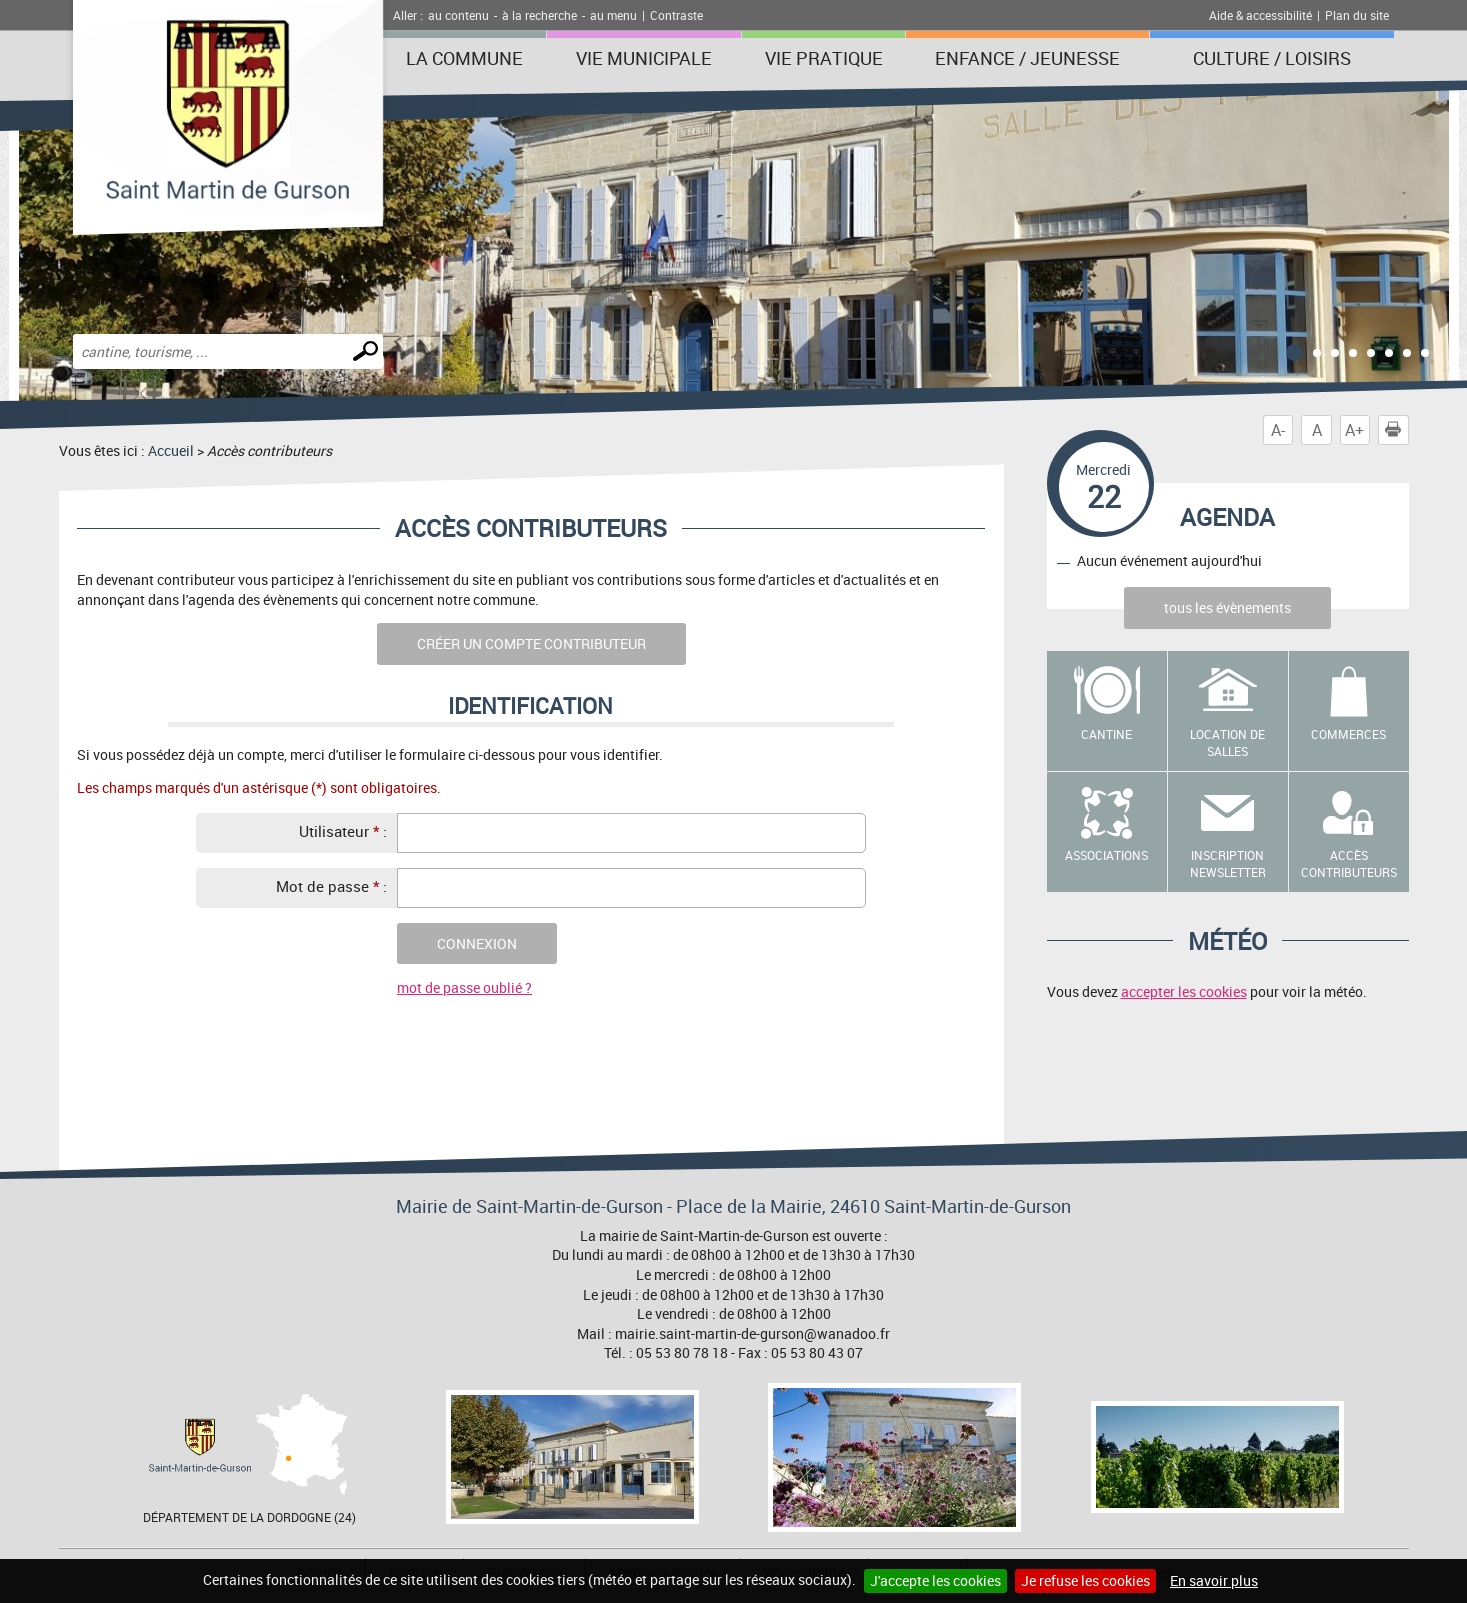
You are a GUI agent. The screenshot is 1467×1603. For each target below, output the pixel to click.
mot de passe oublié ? (464, 987)
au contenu (458, 15)
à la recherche (539, 15)
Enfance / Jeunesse (1027, 58)
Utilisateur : (343, 831)
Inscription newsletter (1228, 863)
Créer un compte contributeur (531, 643)
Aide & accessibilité (1260, 15)
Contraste (676, 15)
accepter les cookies (1184, 991)
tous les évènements (1227, 607)
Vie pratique (824, 58)
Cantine (1106, 734)
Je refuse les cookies (1085, 1580)
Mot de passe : (331, 886)
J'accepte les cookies (935, 1580)
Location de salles (1227, 742)
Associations (1106, 855)
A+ (1354, 430)
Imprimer (1397, 430)
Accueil (171, 450)
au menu (613, 15)
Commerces (1348, 734)
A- (1278, 430)
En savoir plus (1214, 1580)
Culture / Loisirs (1272, 58)
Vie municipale (644, 58)
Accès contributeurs (1349, 863)
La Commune (464, 58)
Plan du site (1357, 15)
